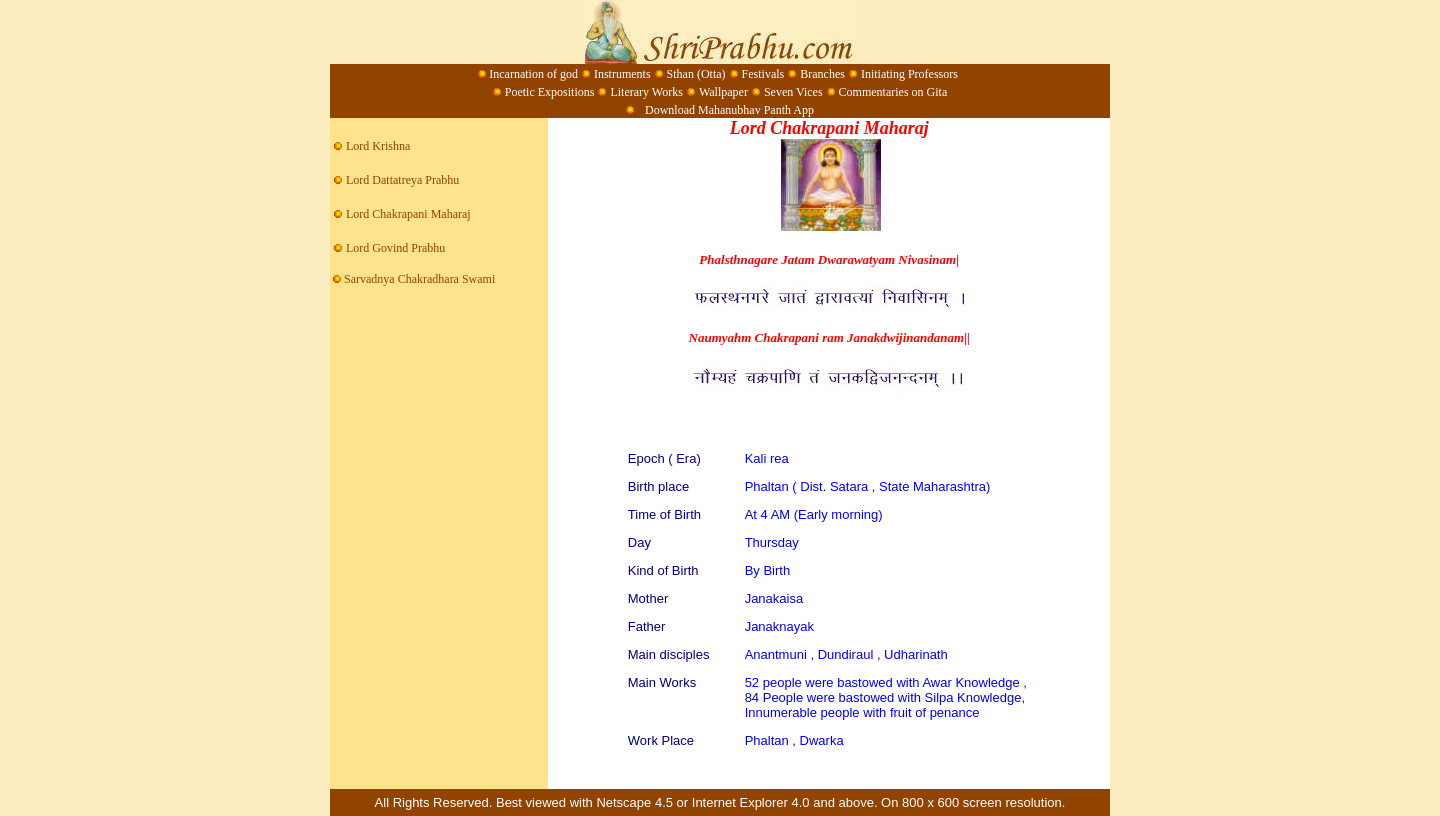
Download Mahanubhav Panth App (728, 110)
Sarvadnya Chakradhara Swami (412, 279)
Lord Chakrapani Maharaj (408, 214)
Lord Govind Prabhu (395, 248)
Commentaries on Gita (893, 92)
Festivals (763, 74)
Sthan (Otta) (696, 74)
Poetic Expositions (550, 92)
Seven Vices (793, 92)
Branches (822, 74)
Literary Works (646, 92)
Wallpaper (723, 92)
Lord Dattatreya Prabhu (402, 180)
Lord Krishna (378, 146)
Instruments (622, 74)
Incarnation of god (533, 74)
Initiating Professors (909, 74)
